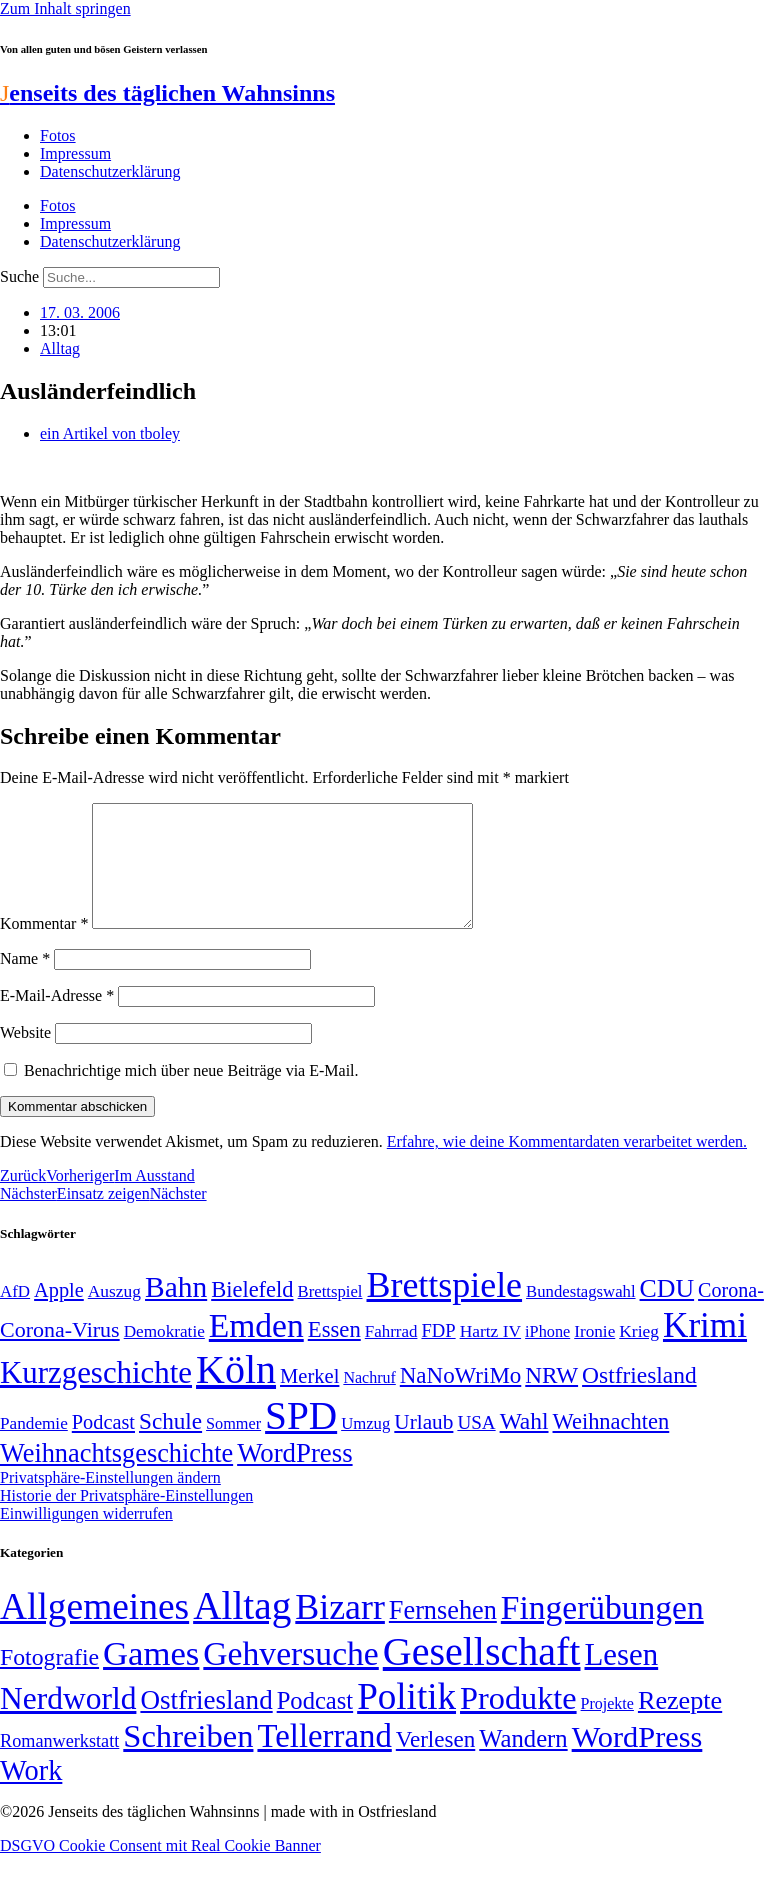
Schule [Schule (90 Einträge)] (170, 1445)
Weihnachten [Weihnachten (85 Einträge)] (611, 1445)
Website (25, 1056)
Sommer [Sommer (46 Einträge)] (233, 1448)
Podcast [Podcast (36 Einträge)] (315, 1724)
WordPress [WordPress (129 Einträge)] (294, 1477)
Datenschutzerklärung (110, 171)
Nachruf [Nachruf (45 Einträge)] (369, 1401)
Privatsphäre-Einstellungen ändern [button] (110, 1501)
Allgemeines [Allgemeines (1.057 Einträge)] (94, 1630)
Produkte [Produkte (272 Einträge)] (518, 1722)
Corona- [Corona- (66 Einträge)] (731, 1314)
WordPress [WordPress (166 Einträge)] (637, 1761)
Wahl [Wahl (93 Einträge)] (524, 1445)
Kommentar (44, 947)
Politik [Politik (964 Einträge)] (406, 1720)
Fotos (58, 135)
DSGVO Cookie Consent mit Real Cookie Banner (160, 1869)
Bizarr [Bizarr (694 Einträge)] (340, 1631)
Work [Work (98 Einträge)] (31, 1794)
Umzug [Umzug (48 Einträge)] (365, 1447)
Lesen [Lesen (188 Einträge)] (621, 1678)
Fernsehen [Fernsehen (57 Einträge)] (443, 1634)
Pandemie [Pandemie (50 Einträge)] (34, 1447)
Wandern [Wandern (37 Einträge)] (523, 1762)
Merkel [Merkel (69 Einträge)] (309, 1400)
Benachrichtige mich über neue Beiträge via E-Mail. (191, 1094)
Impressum (75, 153)
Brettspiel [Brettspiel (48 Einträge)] (330, 1315)
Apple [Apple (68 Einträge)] (59, 1314)
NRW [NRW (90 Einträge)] (551, 1399)
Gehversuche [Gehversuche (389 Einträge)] (290, 1677)
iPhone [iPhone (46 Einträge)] (547, 1356)
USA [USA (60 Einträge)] (476, 1446)
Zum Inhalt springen (65, 8)
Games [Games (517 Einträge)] (151, 1677)
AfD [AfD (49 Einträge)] (15, 1315)
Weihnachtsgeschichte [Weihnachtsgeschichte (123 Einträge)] (116, 1477)
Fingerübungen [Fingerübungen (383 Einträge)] (602, 1631)
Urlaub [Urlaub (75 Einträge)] (423, 1446)
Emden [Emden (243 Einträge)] (256, 1349)
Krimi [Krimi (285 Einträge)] (705, 1349)
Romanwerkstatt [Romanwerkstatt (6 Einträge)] (59, 1765)
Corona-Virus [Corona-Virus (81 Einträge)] (60, 1353)
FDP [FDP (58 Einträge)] (438, 1354)
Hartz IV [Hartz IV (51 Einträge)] (490, 1355)
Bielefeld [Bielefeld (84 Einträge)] (252, 1313)
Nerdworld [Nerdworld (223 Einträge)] (68, 1722)
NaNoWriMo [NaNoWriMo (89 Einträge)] (460, 1399)
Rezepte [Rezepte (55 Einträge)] (680, 1724)
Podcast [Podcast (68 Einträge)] (103, 1446)
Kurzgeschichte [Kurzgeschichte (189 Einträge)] (96, 1396)
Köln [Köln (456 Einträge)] (236, 1393)
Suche (19, 276)
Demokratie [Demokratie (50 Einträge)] (164, 1355)
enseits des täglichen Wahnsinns (167, 93)
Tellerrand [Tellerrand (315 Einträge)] (324, 1760)
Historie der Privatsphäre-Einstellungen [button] (126, 1519)
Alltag (60, 348)
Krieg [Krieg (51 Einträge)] (639, 1355)
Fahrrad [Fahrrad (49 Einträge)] (391, 1355)
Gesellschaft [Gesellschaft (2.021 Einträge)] (482, 1675)
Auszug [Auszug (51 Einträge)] (114, 1315)
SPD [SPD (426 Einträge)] (301, 1439)
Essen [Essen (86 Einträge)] (334, 1353)
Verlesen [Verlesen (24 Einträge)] (435, 1763)
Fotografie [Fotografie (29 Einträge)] (49, 1681)
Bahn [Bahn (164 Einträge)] (176, 1311)
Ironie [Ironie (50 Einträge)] (594, 1355)
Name (25, 982)
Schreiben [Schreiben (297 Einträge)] (188, 1760)
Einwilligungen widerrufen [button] (86, 1537)
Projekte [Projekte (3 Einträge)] (607, 1727)
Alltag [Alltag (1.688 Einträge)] (242, 1629)
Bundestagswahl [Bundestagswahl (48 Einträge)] (580, 1315)
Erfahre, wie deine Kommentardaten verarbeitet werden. (567, 1165)
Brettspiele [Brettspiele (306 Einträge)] (445, 1309)
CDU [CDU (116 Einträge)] (667, 1312)
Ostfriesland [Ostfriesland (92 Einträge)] (639, 1399)
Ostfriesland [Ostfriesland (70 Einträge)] (206, 1724)
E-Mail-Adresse (57, 1019)
